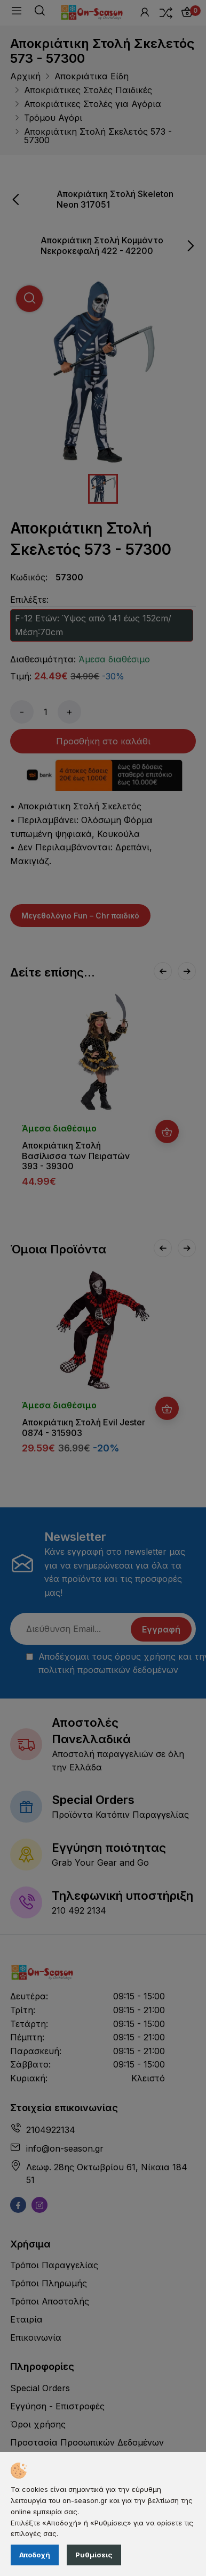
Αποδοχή (34, 2554)
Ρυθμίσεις (94, 2554)
